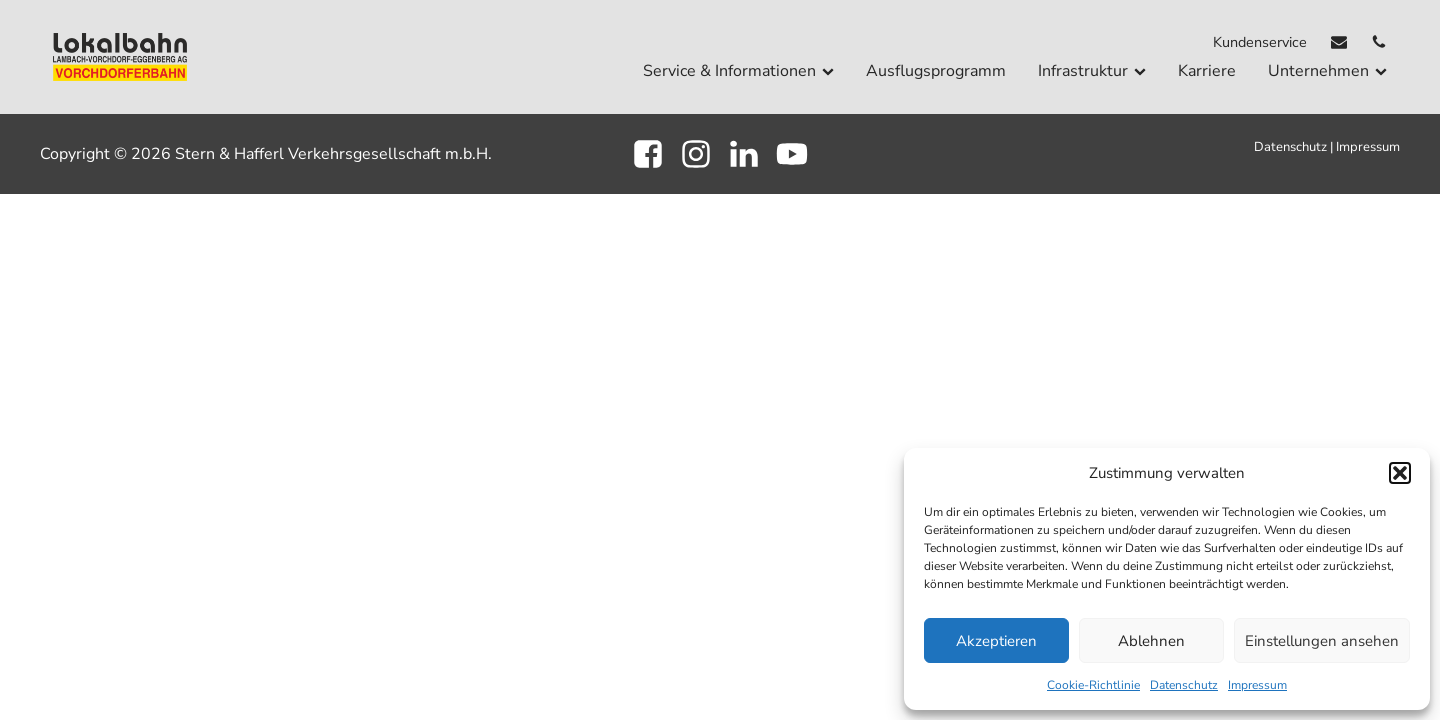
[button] (1400, 473)
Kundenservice (1260, 42)
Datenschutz (1184, 685)
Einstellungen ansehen (1322, 641)
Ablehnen (1151, 641)
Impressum (1257, 685)
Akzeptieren (996, 641)
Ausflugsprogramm (936, 71)
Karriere (1207, 71)
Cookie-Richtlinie (1093, 685)
